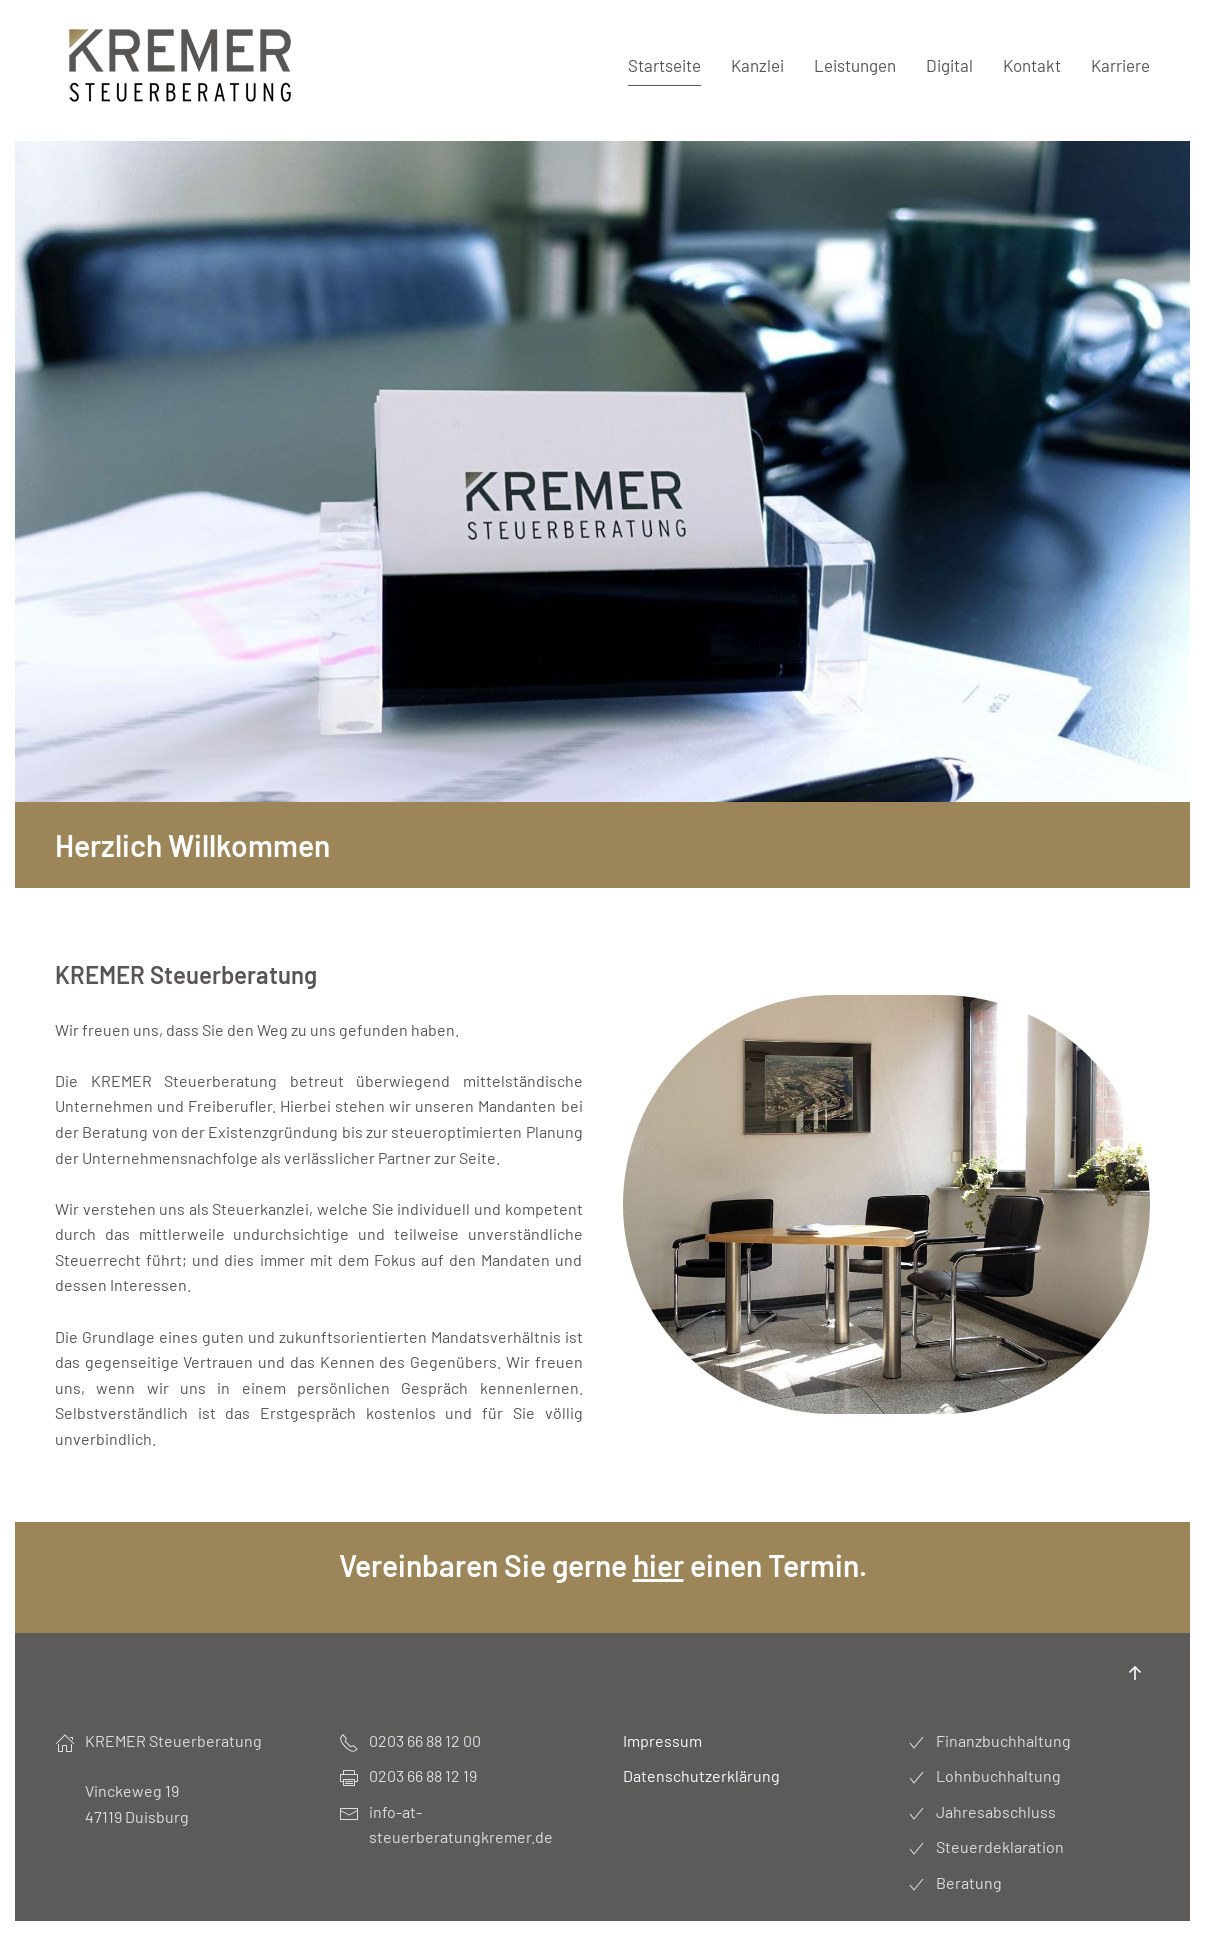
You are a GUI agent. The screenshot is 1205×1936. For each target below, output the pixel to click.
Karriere (1120, 65)
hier (658, 1565)
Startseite (664, 65)
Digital (949, 65)
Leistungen (855, 65)
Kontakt (1032, 65)
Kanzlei (757, 65)
